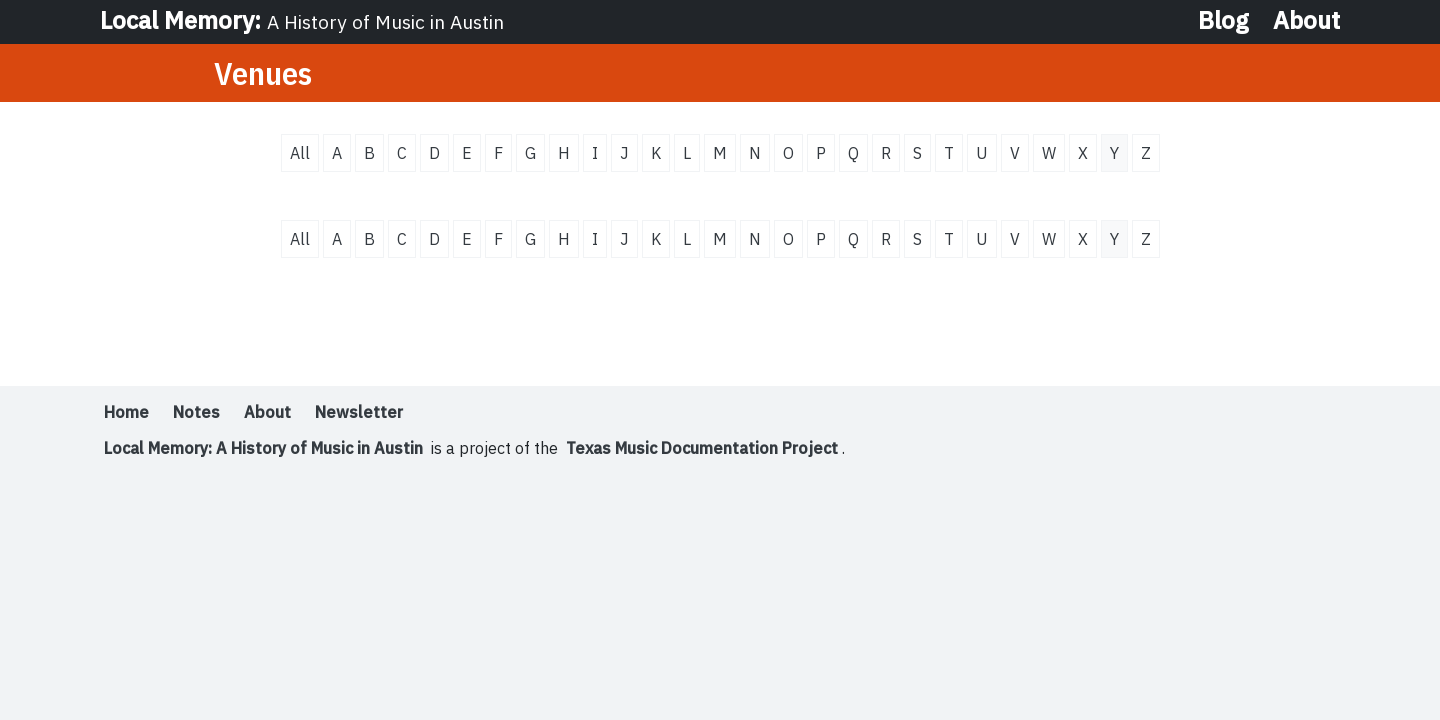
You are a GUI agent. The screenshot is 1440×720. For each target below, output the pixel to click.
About (1306, 20)
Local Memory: (302, 20)
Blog (1223, 20)
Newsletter (359, 412)
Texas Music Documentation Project (702, 448)
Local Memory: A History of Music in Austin (263, 448)
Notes (196, 412)
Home (126, 412)
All (300, 153)
